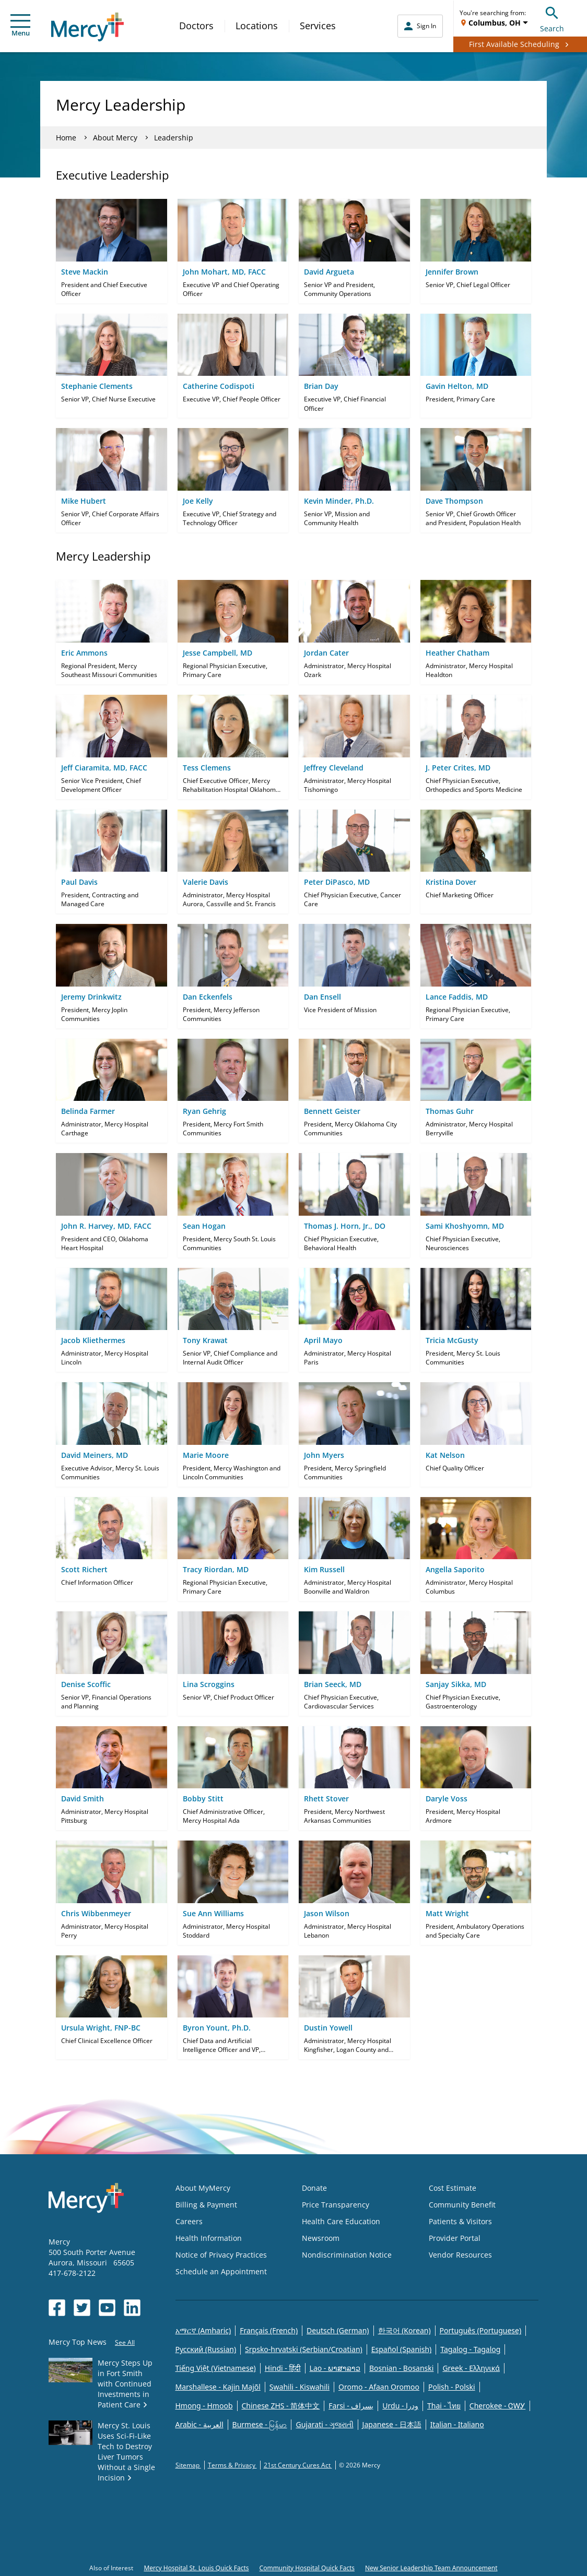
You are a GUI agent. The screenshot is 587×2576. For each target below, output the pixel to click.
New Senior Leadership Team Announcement (431, 2567)
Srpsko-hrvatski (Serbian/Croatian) (303, 2349)
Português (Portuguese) (481, 2330)
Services (318, 25)
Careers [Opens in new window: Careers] (189, 2221)
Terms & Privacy (232, 2465)
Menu (20, 26)
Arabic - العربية (199, 2424)
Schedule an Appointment (221, 2271)
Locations (257, 25)
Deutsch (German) (338, 2330)
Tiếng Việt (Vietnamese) (215, 2368)
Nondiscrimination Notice (347, 2255)
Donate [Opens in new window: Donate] (314, 2188)
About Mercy (115, 138)
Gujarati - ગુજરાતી (324, 2424)
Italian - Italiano (457, 2424)
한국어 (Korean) (404, 2330)
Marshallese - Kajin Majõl (218, 2387)
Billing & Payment (206, 2205)
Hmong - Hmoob (204, 2406)
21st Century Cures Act (298, 2465)
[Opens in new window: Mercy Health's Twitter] (82, 2307)
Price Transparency (335, 2205)
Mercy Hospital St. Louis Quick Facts (196, 2567)
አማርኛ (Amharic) (203, 2330)
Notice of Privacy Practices (221, 2255)
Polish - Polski (451, 2387)
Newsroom (320, 2238)
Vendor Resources (460, 2255)
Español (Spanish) (401, 2349)
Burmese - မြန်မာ (259, 2424)
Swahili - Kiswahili (299, 2387)
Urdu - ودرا (400, 2406)
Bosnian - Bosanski (401, 2368)
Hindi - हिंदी (283, 2368)
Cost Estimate (452, 2188)
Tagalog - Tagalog (470, 2349)
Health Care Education (341, 2221)
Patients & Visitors (460, 2221)
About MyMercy (202, 2188)
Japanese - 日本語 (391, 2424)
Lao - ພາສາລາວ (335, 2368)
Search (552, 18)
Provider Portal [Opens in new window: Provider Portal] (454, 2238)
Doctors (196, 25)
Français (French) (269, 2330)
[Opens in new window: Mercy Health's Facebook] (57, 2307)
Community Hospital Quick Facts (307, 2567)
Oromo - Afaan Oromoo (378, 2387)
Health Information (208, 2238)
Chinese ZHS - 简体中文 (281, 2406)
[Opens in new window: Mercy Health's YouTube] (107, 2307)
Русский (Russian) (206, 2349)
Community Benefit (462, 2205)
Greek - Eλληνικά (471, 2368)
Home (66, 138)
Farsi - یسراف (350, 2406)
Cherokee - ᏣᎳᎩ (497, 2406)
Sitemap (188, 2465)
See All (125, 2342)
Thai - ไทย (444, 2406)
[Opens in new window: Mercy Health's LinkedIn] (132, 2307)
